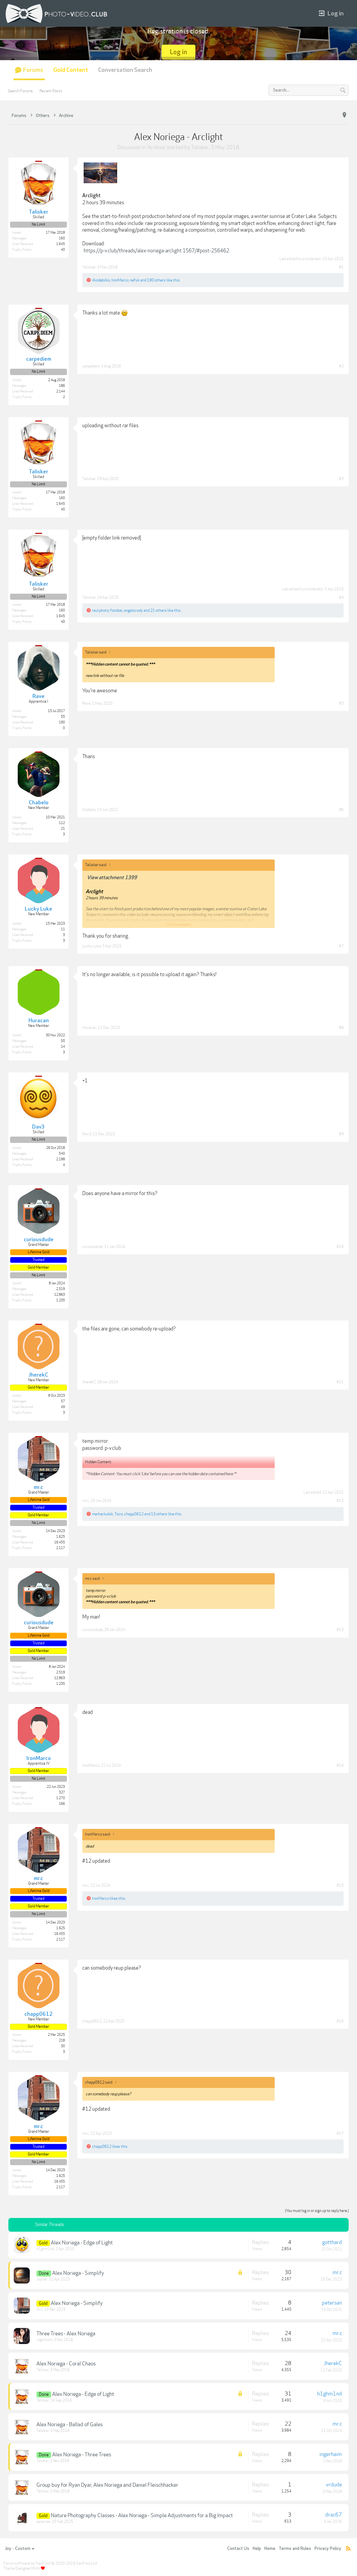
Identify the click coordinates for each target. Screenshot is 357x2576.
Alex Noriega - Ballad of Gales (69, 2424)
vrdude (334, 2484)
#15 (340, 1885)
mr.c (85, 1500)
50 (63, 1041)
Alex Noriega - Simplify (78, 2273)
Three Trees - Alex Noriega (65, 2333)
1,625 (60, 1537)
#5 (341, 703)
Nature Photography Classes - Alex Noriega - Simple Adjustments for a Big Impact (142, 2515)
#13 (340, 1629)
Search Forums (20, 91)
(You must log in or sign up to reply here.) (317, 2211)
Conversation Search (125, 70)
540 (62, 1154)
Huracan (89, 1027)
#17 (340, 2133)
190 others (156, 280)
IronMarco (119, 280)
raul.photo (100, 610)
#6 (341, 809)
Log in (331, 13)
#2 (341, 366)
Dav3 (86, 1134)
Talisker (200, 147)
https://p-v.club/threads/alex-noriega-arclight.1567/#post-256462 (156, 251)
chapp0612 (134, 1514)
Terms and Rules (295, 2548)
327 (62, 1792)
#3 (341, 478)
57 (63, 1401)
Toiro (118, 1514)
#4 (341, 597)
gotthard (332, 2242)
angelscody (133, 610)
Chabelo (89, 809)
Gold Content (70, 70)
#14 (340, 1765)
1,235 (60, 1300)
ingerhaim (44, 2340)
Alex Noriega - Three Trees (81, 2454)
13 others (159, 1514)
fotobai (116, 610)
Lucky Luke (91, 946)
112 (62, 823)
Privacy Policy (328, 2548)
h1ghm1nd (45, 2249)
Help (257, 2548)
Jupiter (42, 2279)
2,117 (60, 1548)
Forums (33, 70)
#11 (340, 1382)
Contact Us (238, 2548)
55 (63, 717)
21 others (158, 610)
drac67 (333, 2514)
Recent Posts (50, 91)
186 (62, 386)
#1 (341, 267)
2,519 (60, 1289)
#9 (341, 1134)
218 (62, 2040)
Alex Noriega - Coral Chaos (66, 2363)
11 (63, 929)
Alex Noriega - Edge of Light (82, 2242)
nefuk (135, 280)
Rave (86, 703)
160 (62, 238)
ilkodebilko (101, 280)
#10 (340, 1246)
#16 (340, 2021)
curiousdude (92, 1246)
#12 (340, 1500)
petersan (332, 2303)
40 (63, 250)
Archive (156, 147)
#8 (341, 1027)
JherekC (89, 1382)
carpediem (91, 366)
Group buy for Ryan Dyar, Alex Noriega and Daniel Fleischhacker (107, 2485)
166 (62, 1804)
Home (269, 2548)
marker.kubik (102, 1514)
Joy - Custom (19, 2548)
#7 (341, 946)
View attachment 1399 (112, 877)
